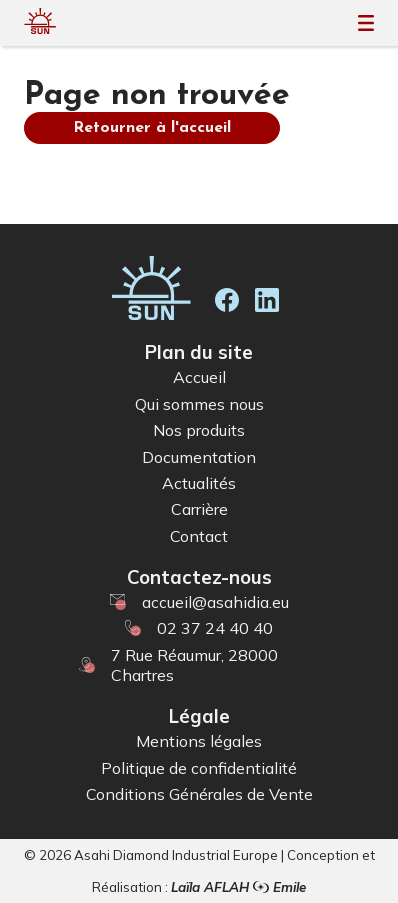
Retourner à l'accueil (152, 128)
